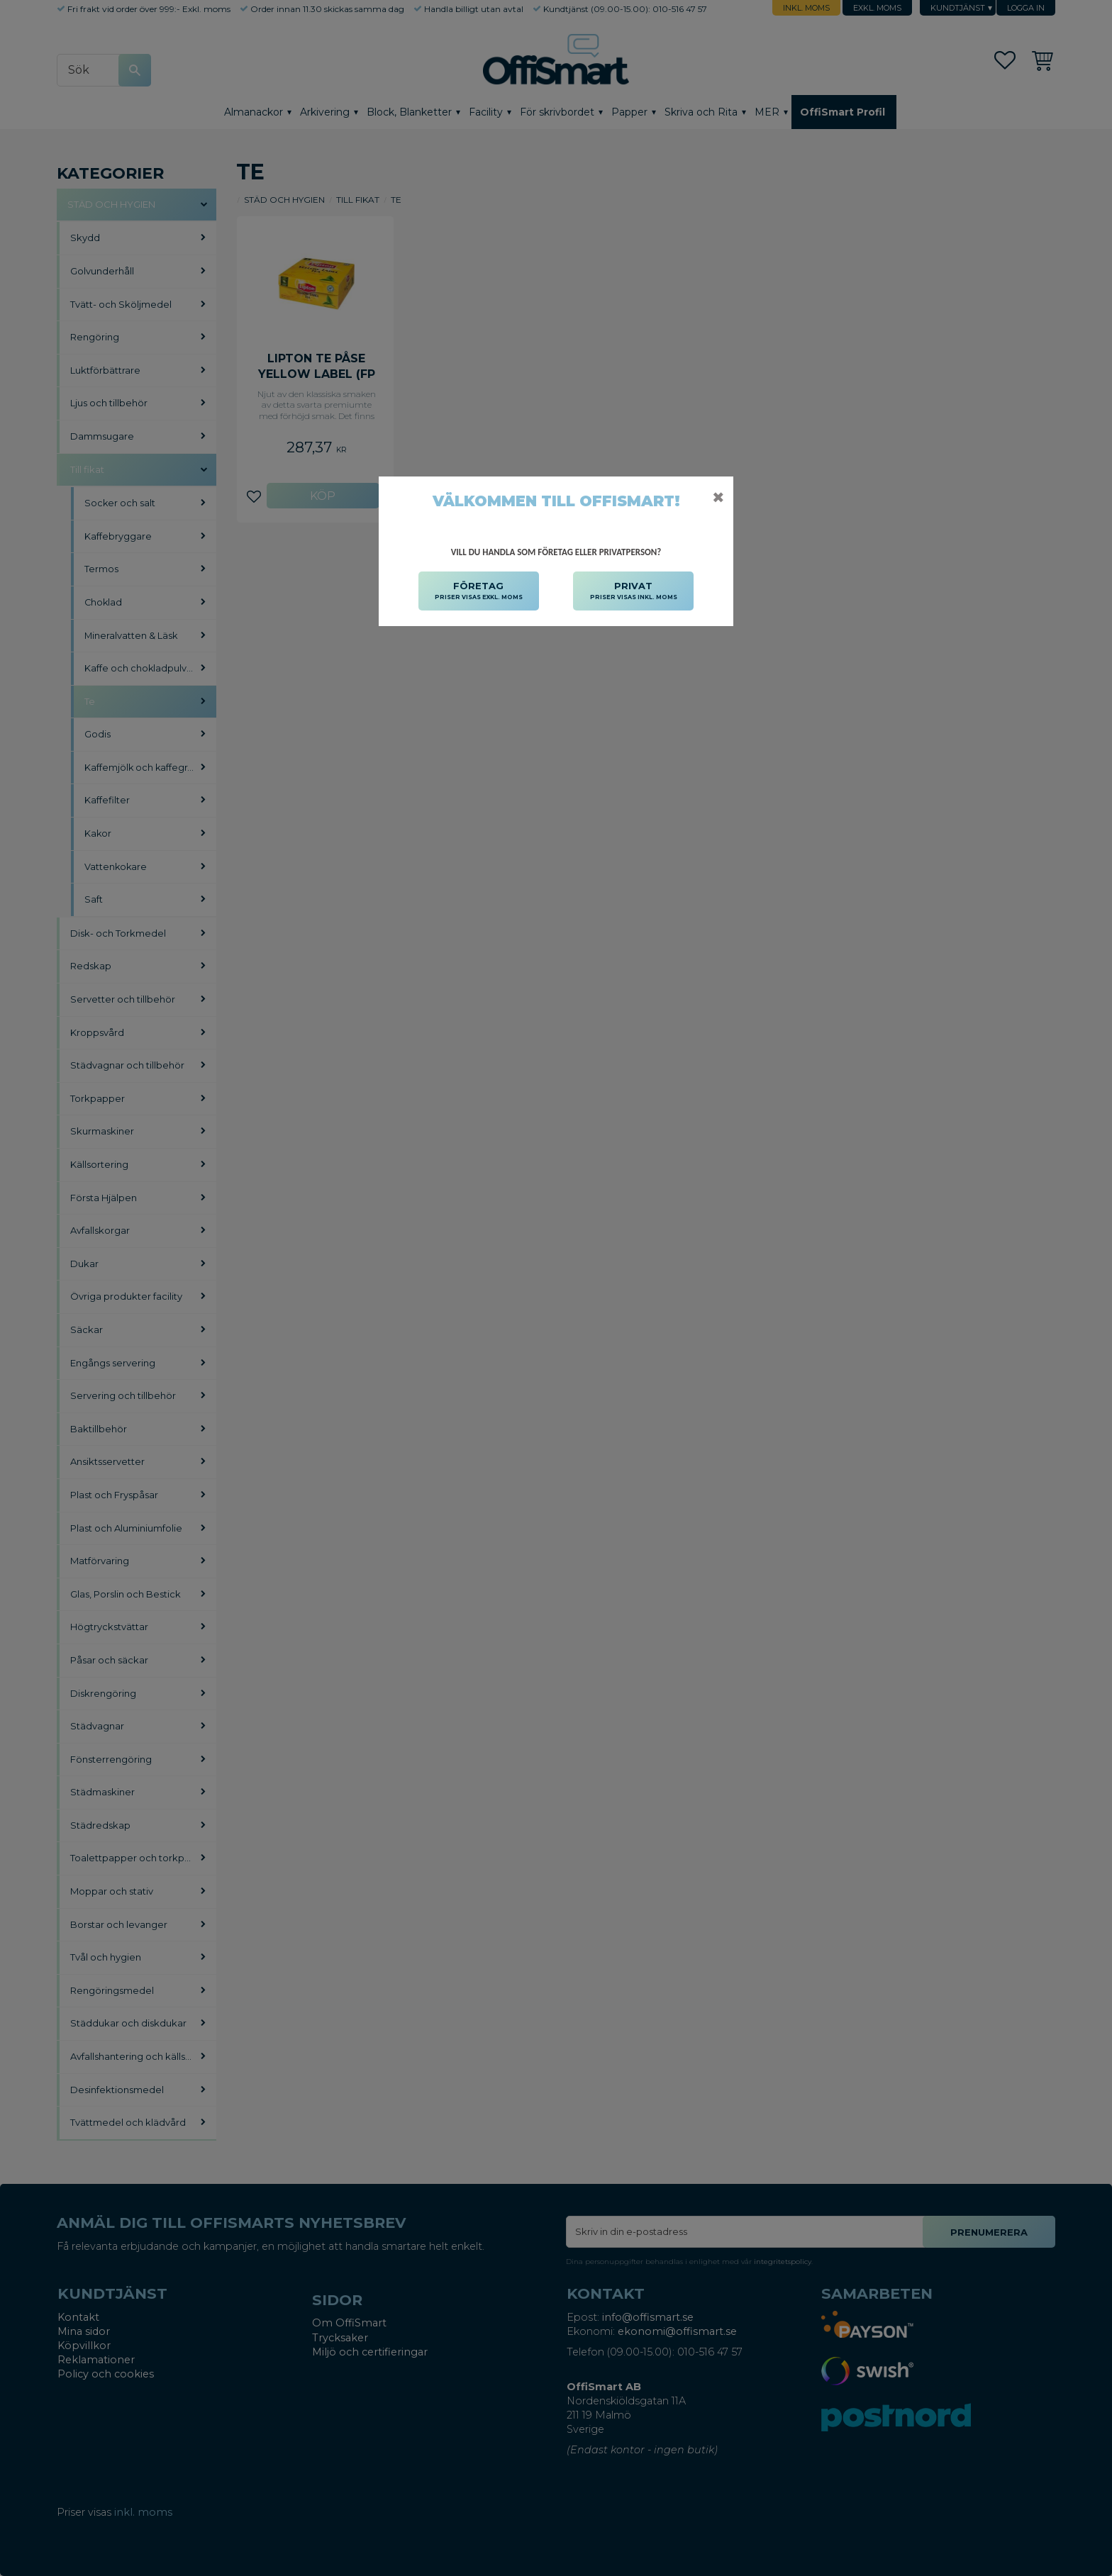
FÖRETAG (479, 591)
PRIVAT (633, 591)
